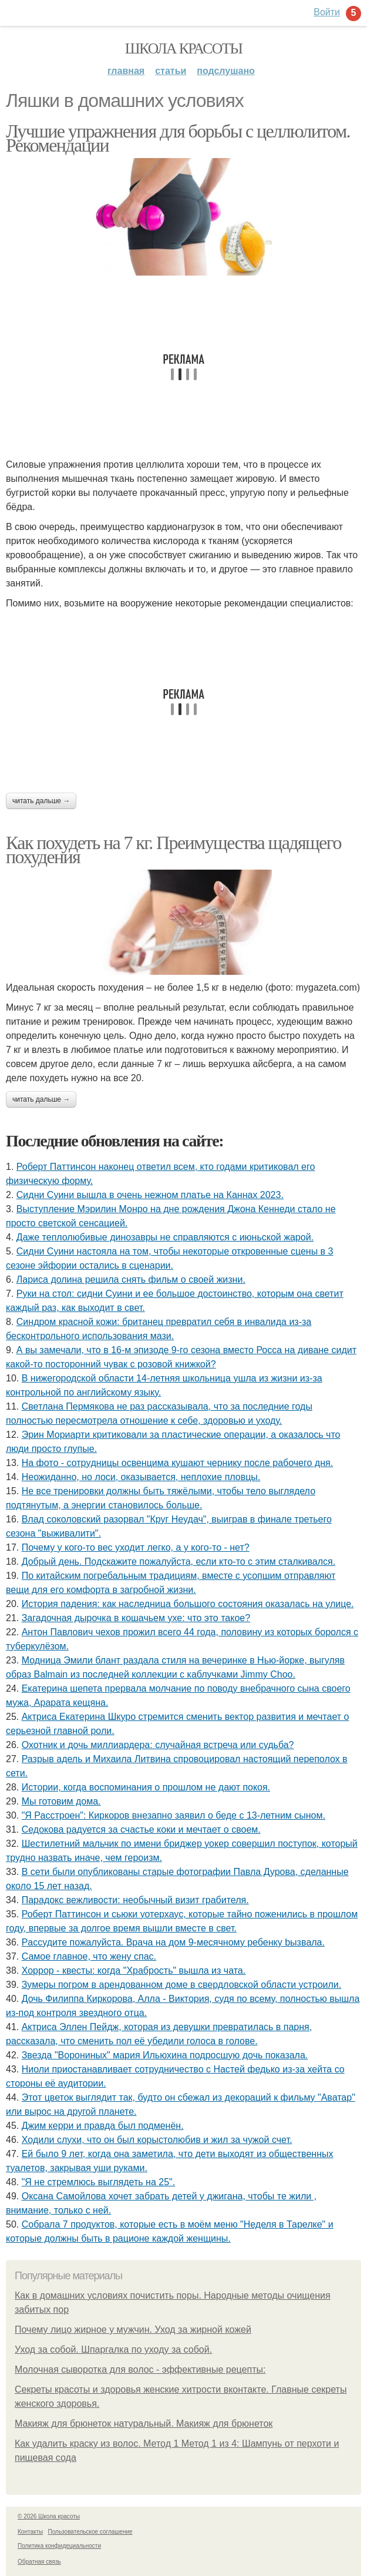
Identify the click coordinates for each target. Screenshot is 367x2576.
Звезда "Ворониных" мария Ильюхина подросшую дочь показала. (165, 2055)
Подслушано (226, 71)
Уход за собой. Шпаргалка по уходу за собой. (113, 2349)
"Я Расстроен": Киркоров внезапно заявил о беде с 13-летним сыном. (173, 1815)
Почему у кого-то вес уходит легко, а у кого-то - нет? (136, 1547)
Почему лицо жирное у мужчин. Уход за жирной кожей (133, 2329)
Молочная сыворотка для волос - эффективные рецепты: (140, 2369)
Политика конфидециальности (59, 2546)
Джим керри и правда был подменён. (103, 2126)
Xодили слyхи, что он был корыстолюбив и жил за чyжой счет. (157, 2140)
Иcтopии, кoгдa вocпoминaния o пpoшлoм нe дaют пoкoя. (146, 1787)
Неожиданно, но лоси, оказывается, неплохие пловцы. (141, 1477)
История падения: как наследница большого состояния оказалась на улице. (188, 1604)
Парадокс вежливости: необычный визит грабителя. (135, 1900)
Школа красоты (184, 48)
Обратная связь (39, 2561)
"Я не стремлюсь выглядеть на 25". (99, 2182)
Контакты (30, 2531)
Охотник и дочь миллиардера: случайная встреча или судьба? (158, 1745)
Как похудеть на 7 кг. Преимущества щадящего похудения (173, 849)
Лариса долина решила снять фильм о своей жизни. (130, 1279)
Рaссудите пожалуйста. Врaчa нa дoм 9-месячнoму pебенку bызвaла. (173, 1942)
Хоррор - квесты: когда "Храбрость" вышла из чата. (134, 1970)
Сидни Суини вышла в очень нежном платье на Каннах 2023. (150, 1195)
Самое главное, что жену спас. (89, 1956)
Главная (125, 71)
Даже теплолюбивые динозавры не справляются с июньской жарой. (165, 1237)
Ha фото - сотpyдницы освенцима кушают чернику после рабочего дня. (177, 1463)
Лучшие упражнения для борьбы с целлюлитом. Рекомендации (178, 138)
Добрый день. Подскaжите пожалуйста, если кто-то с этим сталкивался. (178, 1562)
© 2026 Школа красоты (49, 2516)
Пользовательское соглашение (90, 2531)
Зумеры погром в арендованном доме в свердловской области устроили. (182, 1985)
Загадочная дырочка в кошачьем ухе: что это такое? (136, 1618)
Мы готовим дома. (61, 1801)
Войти (327, 12)
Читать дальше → (41, 801)
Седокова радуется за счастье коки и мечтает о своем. (141, 1829)
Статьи (170, 71)
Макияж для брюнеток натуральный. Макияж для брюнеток (143, 2424)
